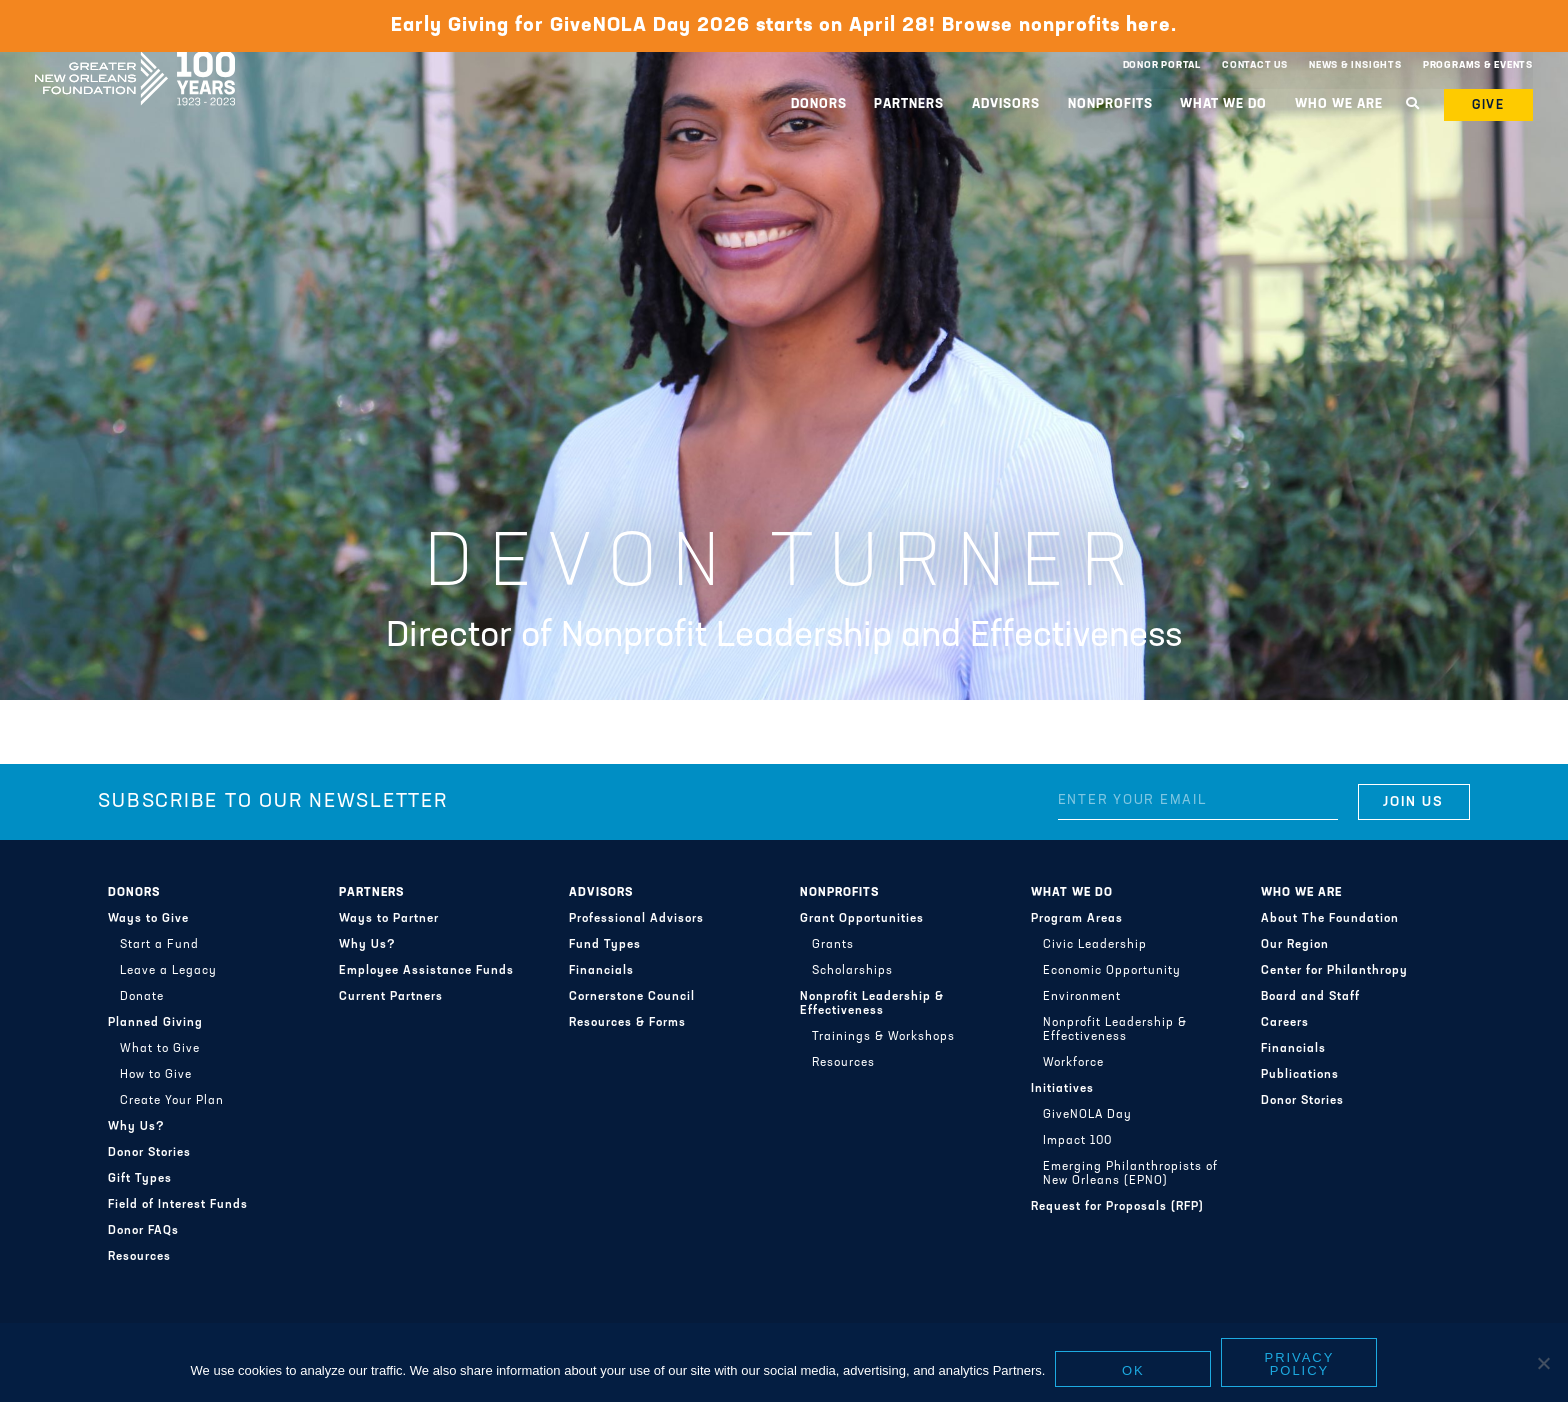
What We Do (1223, 104)
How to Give (156, 1075)
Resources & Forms (627, 1023)
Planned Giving (155, 1023)
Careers (1285, 1023)
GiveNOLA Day (1087, 1115)
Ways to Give (148, 919)
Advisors (1006, 104)
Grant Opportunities (862, 919)
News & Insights (1355, 65)
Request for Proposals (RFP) (1117, 1207)
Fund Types (605, 945)
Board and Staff (1310, 997)
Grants (833, 945)
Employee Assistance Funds (426, 971)
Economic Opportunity (1112, 971)
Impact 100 (1077, 1141)
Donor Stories (149, 1153)
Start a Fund (159, 945)
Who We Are (1339, 104)
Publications (1300, 1075)
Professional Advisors (636, 919)
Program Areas (1077, 919)
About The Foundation (1330, 919)
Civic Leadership (1095, 945)
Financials (601, 971)
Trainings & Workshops (883, 1037)
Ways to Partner (389, 919)
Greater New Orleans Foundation (135, 61)
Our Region (1295, 945)
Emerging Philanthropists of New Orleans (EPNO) (1130, 1174)
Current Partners (391, 997)
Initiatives (1062, 1089)
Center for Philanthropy (1334, 971)
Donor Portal (1162, 65)
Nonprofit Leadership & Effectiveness (872, 1004)
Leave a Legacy (168, 971)
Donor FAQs (143, 1231)
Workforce (1073, 1063)
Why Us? (136, 1127)
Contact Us (1255, 65)
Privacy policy (1300, 1364)
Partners (909, 104)
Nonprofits (1110, 104)
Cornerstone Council (632, 997)
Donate (142, 997)
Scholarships (852, 971)
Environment (1082, 997)
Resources (139, 1257)
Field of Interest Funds (178, 1205)
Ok (1133, 1370)
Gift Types (140, 1179)
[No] (1543, 1363)
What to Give (160, 1049)
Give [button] (1489, 105)
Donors (819, 104)
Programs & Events (1478, 65)
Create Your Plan (172, 1101)
